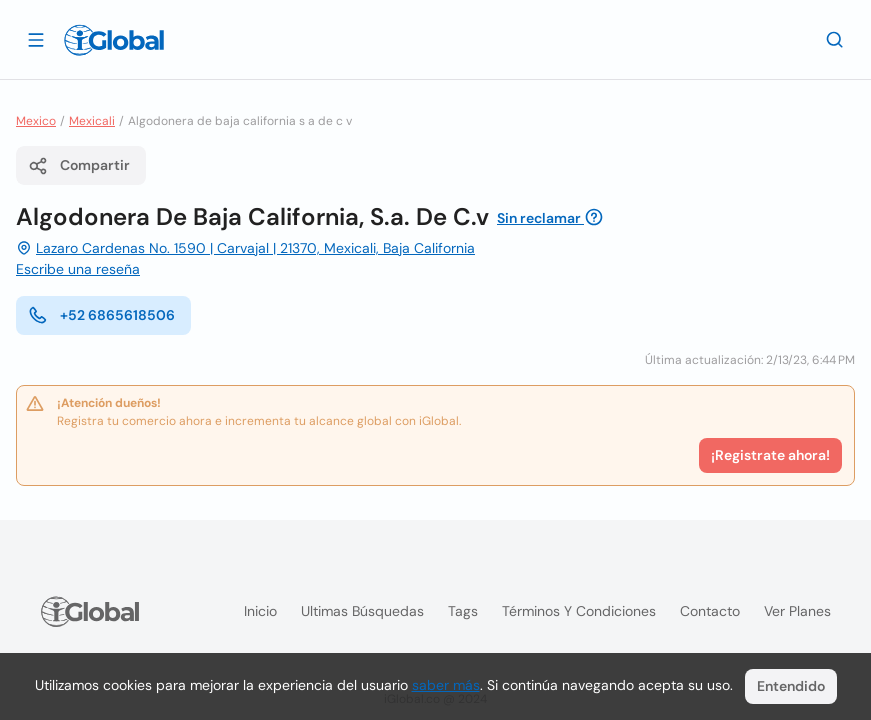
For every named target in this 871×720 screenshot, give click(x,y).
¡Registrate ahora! (770, 455)
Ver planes (797, 611)
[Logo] (114, 40)
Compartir (79, 166)
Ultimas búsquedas (362, 611)
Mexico (36, 121)
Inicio (260, 611)
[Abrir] (36, 39)
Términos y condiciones (579, 611)
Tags (463, 611)
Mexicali (92, 121)
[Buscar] (835, 39)
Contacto (710, 611)
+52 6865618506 (101, 315)
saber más (446, 685)
